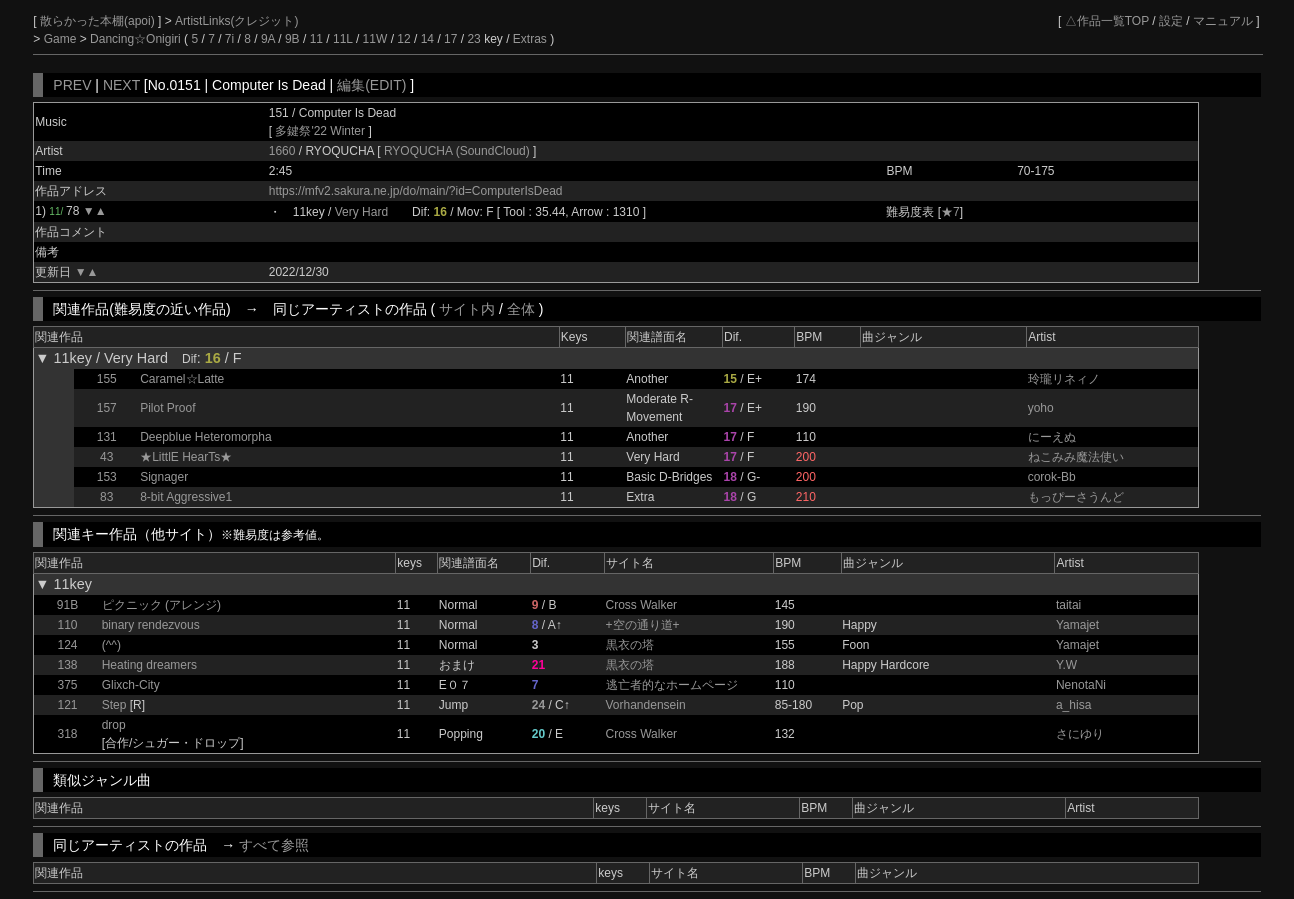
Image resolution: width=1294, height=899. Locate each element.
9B (292, 39)
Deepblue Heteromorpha (205, 437)
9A (268, 39)
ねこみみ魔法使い (1076, 457)
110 (67, 625)
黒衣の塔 (630, 645)
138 (67, 665)
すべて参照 (274, 845)
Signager (164, 477)
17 (450, 39)
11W (375, 39)
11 (316, 39)
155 (107, 379)
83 (106, 497)
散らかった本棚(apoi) (99, 21)
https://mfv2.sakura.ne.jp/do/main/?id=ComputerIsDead (416, 191)
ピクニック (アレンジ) (161, 605)
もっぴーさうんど (1076, 497)
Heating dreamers (149, 665)
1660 (282, 151)
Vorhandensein (646, 705)
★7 (950, 212)
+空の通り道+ (643, 625)
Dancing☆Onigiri (137, 39)
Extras (530, 39)
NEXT (121, 85)
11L (343, 39)
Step (114, 705)
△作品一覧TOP (1107, 21)
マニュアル (1223, 21)
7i (229, 39)
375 (67, 685)
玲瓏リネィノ (1064, 379)
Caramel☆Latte (182, 379)
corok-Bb (1052, 477)
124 (67, 645)
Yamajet (1077, 625)
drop (114, 725)
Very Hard (361, 212)
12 (403, 39)
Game (62, 39)
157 (107, 408)
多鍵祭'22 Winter (320, 131)
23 (473, 39)
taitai (1068, 605)
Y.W (1066, 665)
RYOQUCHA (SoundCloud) (458, 151)
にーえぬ (1052, 437)
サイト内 (467, 309)
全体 (521, 309)
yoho (1041, 408)
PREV (72, 85)
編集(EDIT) (371, 85)
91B (67, 605)
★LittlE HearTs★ (186, 457)
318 (67, 734)
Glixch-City (131, 685)
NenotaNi (1081, 685)
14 (427, 39)
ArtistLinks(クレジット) (236, 21)
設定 (1171, 21)
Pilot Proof (167, 408)
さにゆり (1080, 734)
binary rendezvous (151, 625)
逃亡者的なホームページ (672, 685)
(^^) (111, 645)
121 (67, 705)
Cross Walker (642, 605)
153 (107, 477)
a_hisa (1073, 705)
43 (106, 457)
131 (107, 437)
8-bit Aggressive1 (186, 497)
